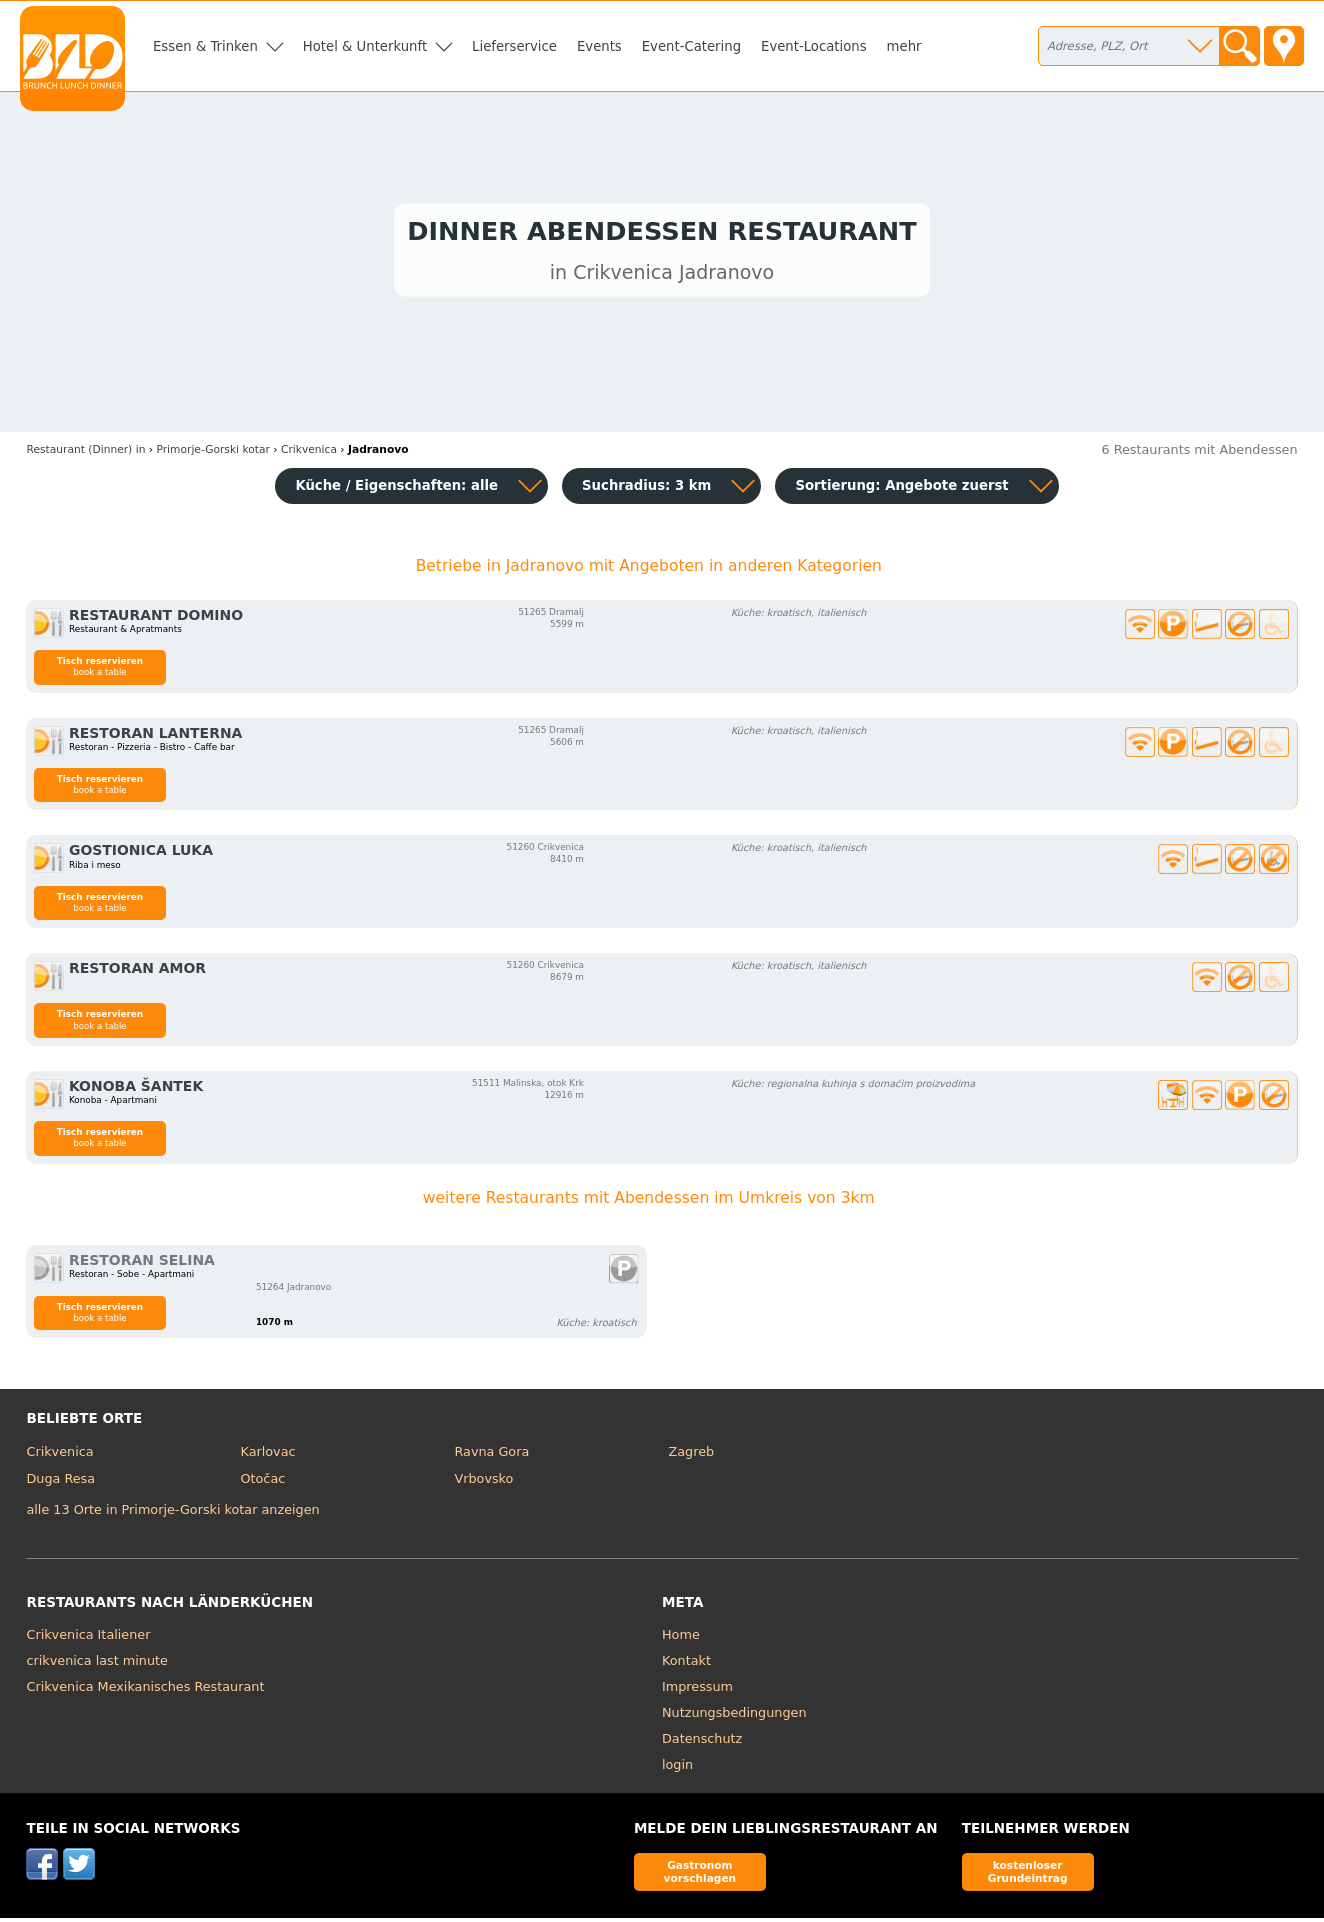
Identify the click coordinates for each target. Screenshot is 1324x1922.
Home (681, 1638)
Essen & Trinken (205, 46)
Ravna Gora (491, 1455)
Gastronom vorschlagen (700, 1875)
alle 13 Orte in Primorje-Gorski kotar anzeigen (172, 1514)
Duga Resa (60, 1483)
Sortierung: (901, 489)
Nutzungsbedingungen (734, 1716)
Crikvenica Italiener (88, 1638)
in (85, 454)
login (677, 1768)
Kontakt (686, 1664)
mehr (904, 46)
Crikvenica (59, 1455)
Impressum (697, 1690)
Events (599, 46)
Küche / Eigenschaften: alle (396, 489)
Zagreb (691, 1455)
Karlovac (267, 1455)
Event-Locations (814, 46)
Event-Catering (691, 46)
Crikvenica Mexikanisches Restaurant (145, 1690)
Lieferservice (514, 46)
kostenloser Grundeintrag (1028, 1875)
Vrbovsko (483, 1483)
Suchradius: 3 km (646, 489)
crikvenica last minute (96, 1664)
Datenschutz (702, 1742)
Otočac (262, 1483)
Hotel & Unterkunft (365, 46)
